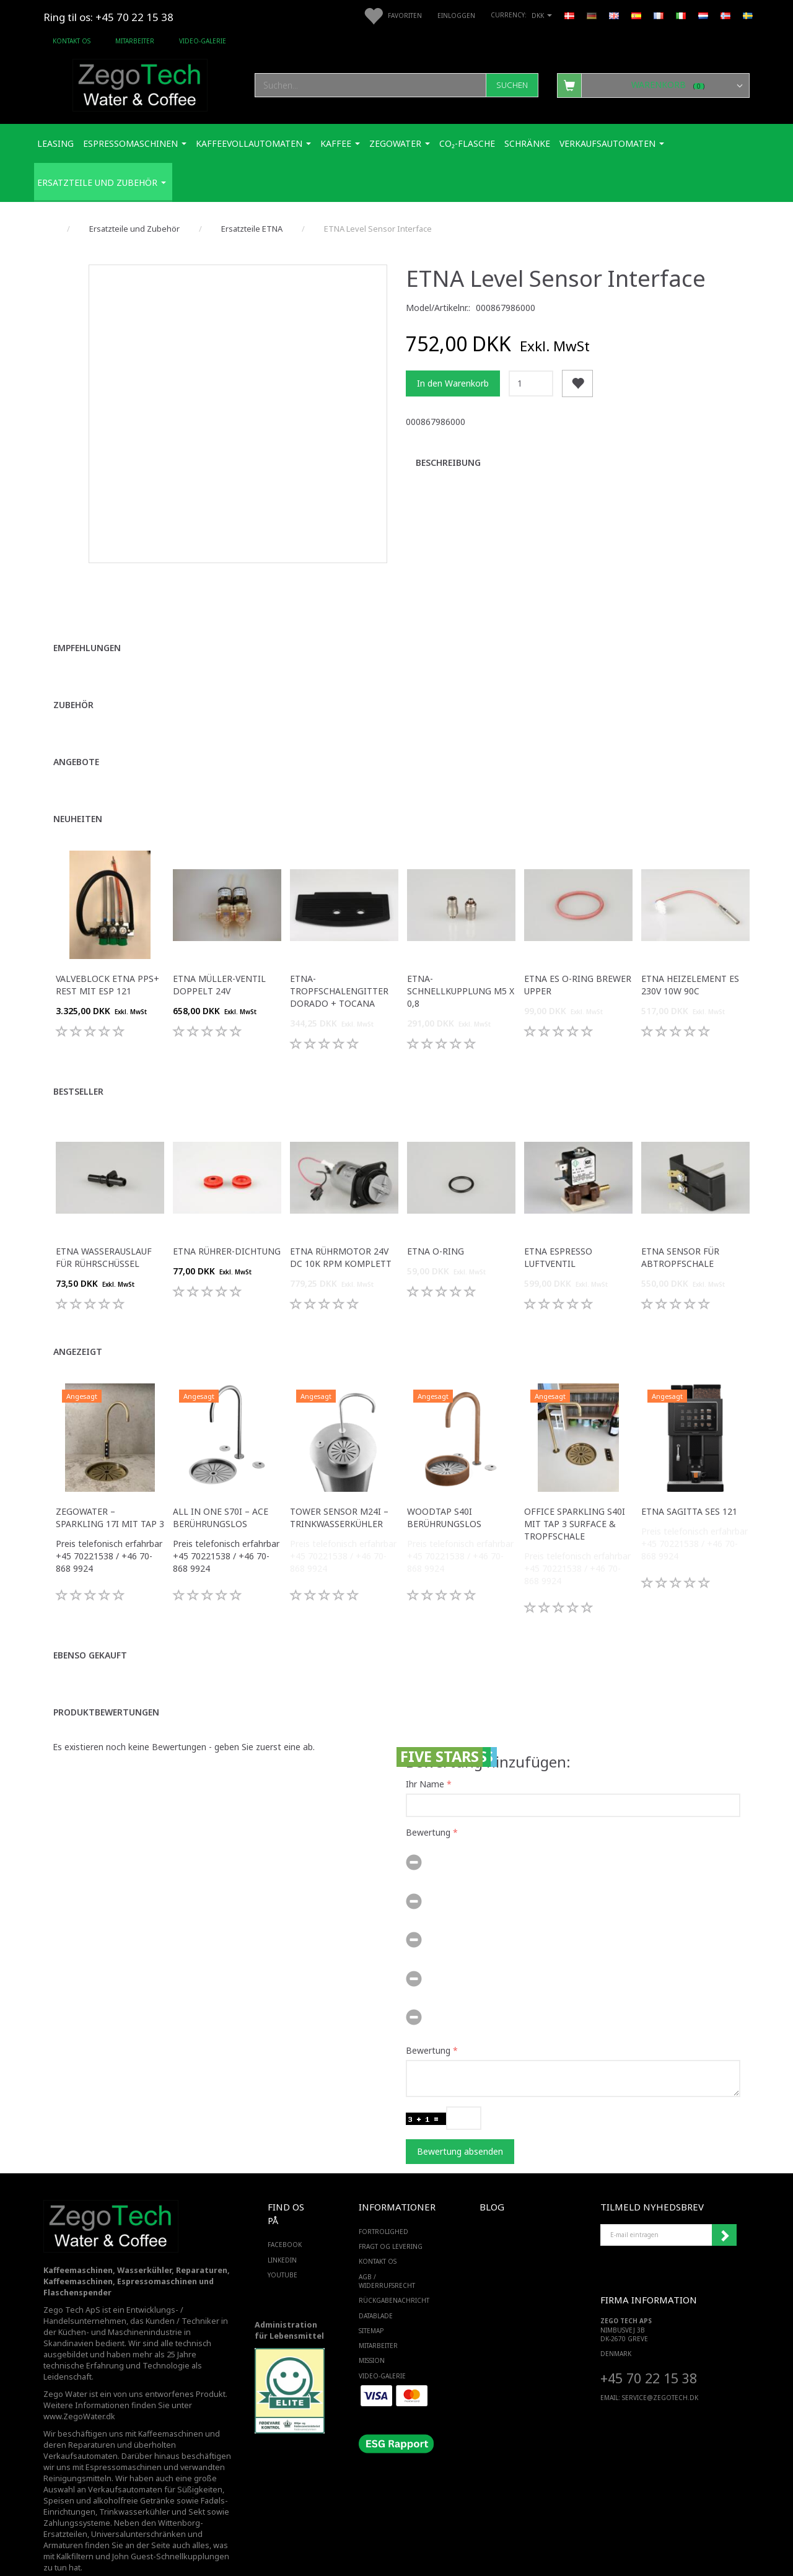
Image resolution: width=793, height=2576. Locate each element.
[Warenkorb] (653, 85)
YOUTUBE (282, 2249)
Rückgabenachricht (394, 2274)
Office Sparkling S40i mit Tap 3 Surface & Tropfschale (574, 1497)
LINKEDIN (282, 2234)
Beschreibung (448, 462)
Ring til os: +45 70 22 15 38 (108, 17)
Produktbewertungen (106, 1686)
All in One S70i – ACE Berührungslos (220, 1491)
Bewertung (428, 1806)
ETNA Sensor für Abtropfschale (680, 1231)
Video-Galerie (202, 41)
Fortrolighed (383, 2205)
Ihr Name (425, 1757)
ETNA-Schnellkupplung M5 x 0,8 (460, 965)
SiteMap (371, 2304)
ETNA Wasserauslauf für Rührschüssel (104, 1231)
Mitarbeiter (134, 41)
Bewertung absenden (460, 2125)
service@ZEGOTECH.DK (660, 2371)
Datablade (376, 2289)
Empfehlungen (87, 622)
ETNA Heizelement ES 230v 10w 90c (690, 959)
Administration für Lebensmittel (289, 2304)
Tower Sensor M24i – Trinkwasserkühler (339, 1491)
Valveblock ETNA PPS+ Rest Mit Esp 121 (107, 959)
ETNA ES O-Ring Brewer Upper (577, 959)
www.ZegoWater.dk (79, 2390)
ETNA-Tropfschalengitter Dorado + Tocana (339, 965)
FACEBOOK (285, 2218)
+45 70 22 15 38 (648, 2352)
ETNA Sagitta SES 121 (689, 1485)
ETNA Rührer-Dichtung (227, 1225)
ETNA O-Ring (435, 1225)
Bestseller (78, 1065)
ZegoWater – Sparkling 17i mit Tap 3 (110, 1491)
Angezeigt (77, 1325)
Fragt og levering (391, 2220)
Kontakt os (71, 41)
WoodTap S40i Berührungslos (444, 1491)
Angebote (76, 736)
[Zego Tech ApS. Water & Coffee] (140, 83)
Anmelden (724, 2209)
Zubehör (73, 679)
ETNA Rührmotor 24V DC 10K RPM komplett (341, 1231)
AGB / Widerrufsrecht (387, 2255)
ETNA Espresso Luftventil (558, 1231)
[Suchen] (512, 85)
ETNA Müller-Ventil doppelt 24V (219, 959)
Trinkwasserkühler (134, 2486)
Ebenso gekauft (90, 1629)
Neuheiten (77, 793)
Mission (372, 2334)
